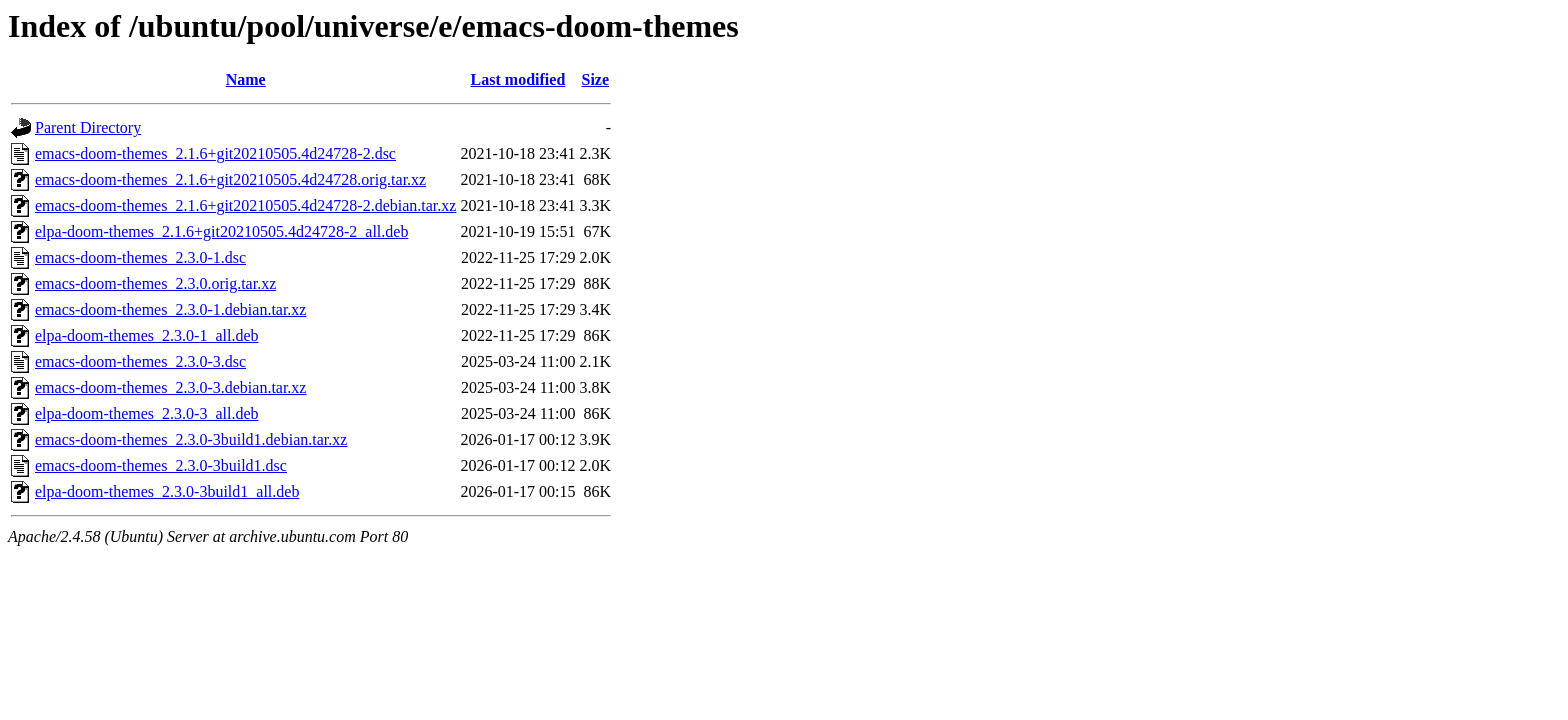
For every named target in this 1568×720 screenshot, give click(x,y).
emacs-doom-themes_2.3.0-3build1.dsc (161, 465)
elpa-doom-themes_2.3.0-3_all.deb (147, 413)
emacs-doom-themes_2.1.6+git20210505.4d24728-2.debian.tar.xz (245, 205)
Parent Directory (88, 127)
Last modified (518, 79)
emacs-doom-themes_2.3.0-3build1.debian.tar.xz (191, 439)
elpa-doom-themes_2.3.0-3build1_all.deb (167, 491)
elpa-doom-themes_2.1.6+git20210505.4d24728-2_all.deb (221, 231)
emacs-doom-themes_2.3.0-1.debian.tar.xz (170, 309)
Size (596, 79)
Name (246, 79)
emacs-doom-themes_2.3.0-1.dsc (140, 257)
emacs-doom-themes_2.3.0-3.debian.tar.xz (170, 387)
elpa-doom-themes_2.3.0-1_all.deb (147, 335)
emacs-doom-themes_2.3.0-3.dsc (140, 361)
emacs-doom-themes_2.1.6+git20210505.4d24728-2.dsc (215, 153)
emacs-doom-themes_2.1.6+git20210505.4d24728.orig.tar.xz (230, 179)
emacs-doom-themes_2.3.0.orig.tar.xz (155, 283)
